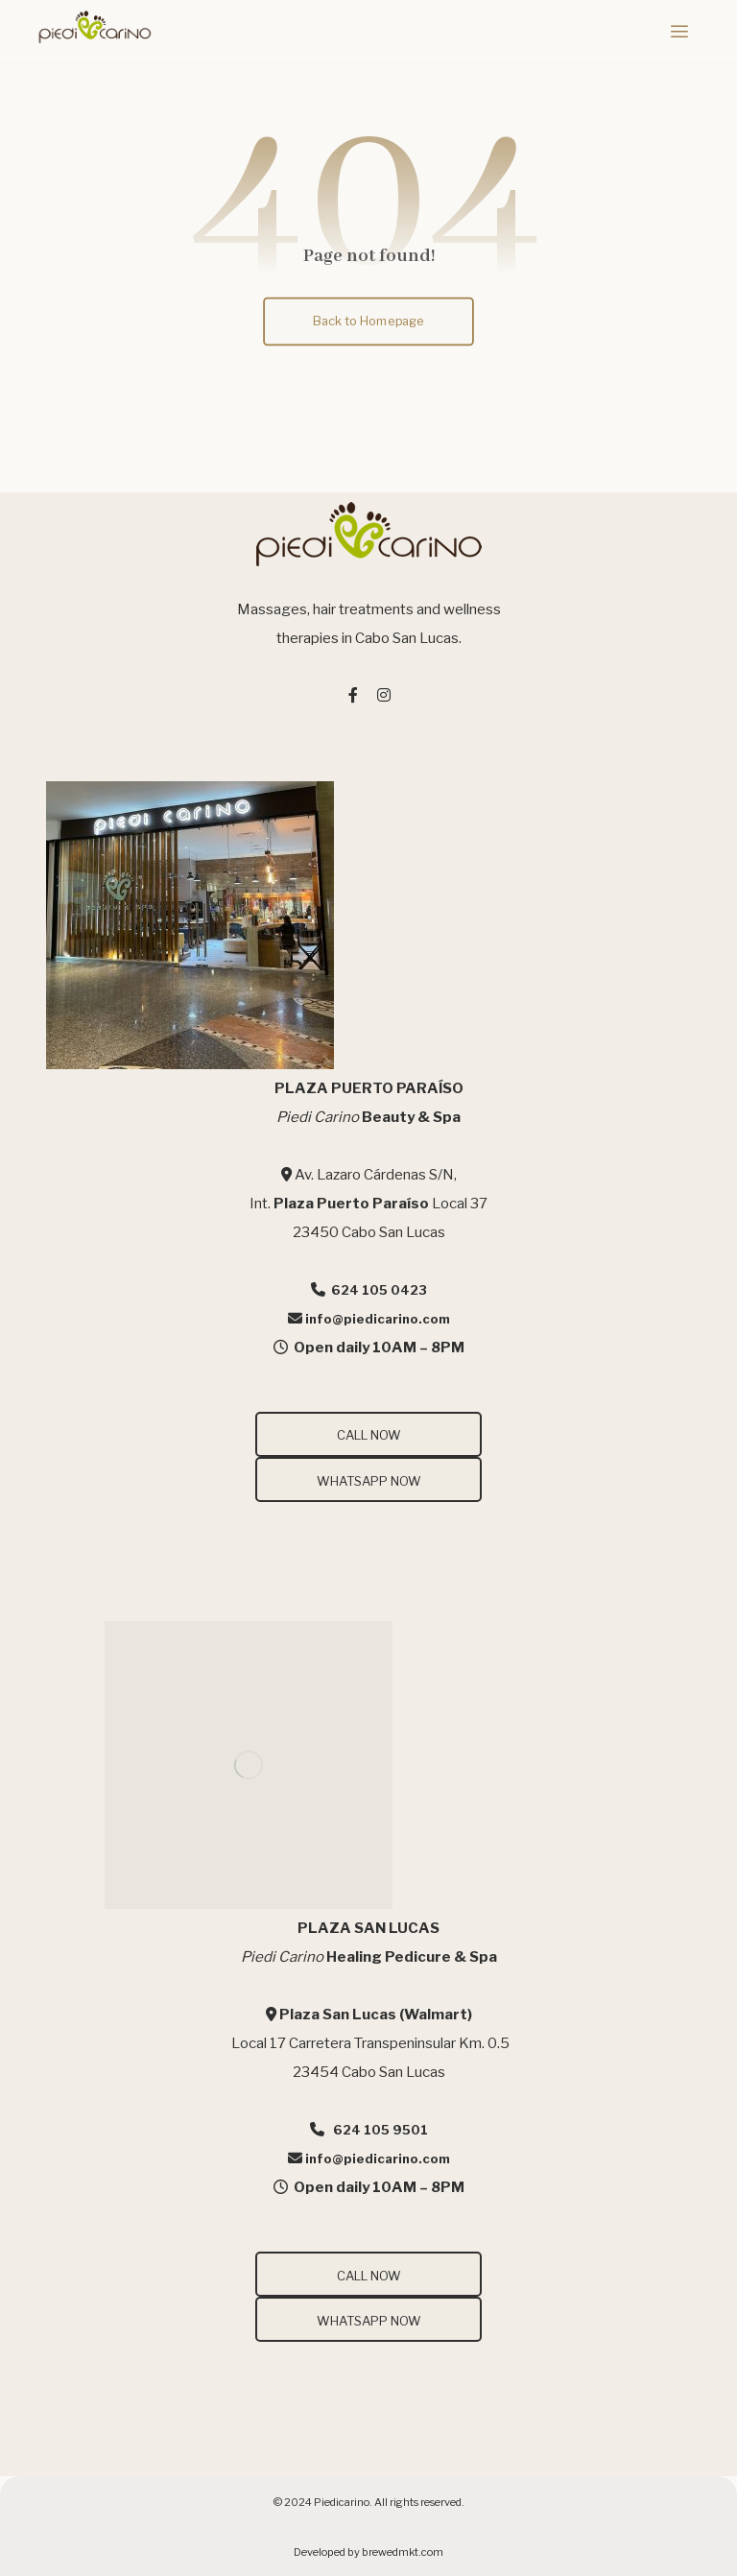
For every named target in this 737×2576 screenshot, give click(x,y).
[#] (353, 695)
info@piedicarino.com (377, 1318)
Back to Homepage (369, 320)
